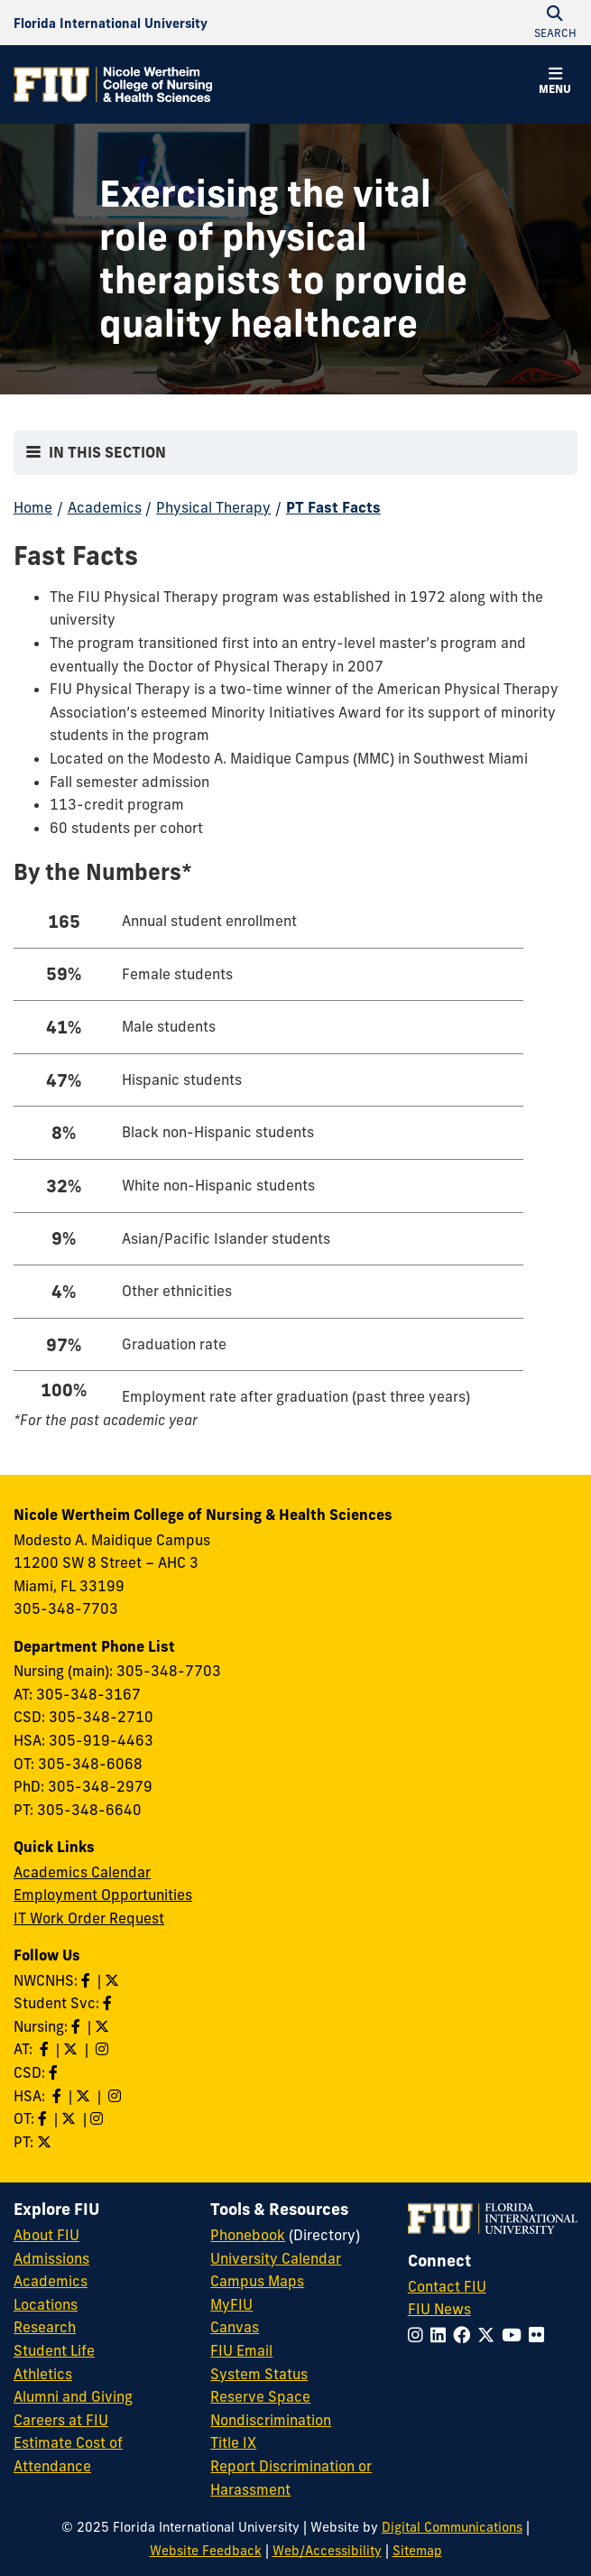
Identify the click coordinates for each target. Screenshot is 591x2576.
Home (33, 507)
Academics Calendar (82, 1872)
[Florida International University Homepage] (111, 22)
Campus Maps (257, 2281)
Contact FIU (447, 2286)
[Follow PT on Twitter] (46, 2142)
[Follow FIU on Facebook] (465, 2335)
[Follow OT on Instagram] (98, 2118)
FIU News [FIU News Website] (439, 2309)
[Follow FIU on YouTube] (515, 2335)
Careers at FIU (61, 2420)
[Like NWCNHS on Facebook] (87, 1980)
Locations (46, 2304)
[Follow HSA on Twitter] (85, 2096)
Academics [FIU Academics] (51, 2281)
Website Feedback (206, 2551)
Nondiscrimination (270, 2420)
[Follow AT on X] (72, 2049)
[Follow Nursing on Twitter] (104, 2026)
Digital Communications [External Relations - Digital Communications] (452, 2527)
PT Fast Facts (333, 507)
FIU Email (241, 2350)
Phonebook (247, 2235)
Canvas (234, 2327)
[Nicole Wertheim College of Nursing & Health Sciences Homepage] (113, 84)
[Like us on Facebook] (55, 2072)
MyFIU (231, 2304)
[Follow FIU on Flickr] (540, 2335)
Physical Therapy (213, 507)
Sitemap (417, 2551)
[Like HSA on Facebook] (58, 2096)
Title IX (233, 2442)
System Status (259, 2374)
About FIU (46, 2235)
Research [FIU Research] (45, 2327)
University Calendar (275, 2258)
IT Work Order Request (89, 1918)
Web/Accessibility (327, 2551)
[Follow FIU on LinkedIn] (441, 2335)
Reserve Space (260, 2396)
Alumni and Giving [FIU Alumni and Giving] (73, 2396)
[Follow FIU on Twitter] (489, 2335)
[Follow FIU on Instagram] (419, 2335)
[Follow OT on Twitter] (70, 2118)
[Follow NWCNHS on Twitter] (114, 1980)
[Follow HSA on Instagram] (116, 2096)
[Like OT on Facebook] (44, 2118)
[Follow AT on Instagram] (104, 2049)
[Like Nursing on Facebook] (77, 2026)
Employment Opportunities (103, 1895)
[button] (554, 83)
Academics (105, 507)
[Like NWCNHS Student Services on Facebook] (109, 2003)
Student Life (54, 2350)
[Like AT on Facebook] (46, 2049)
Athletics (43, 2374)
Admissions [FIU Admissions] (51, 2258)
